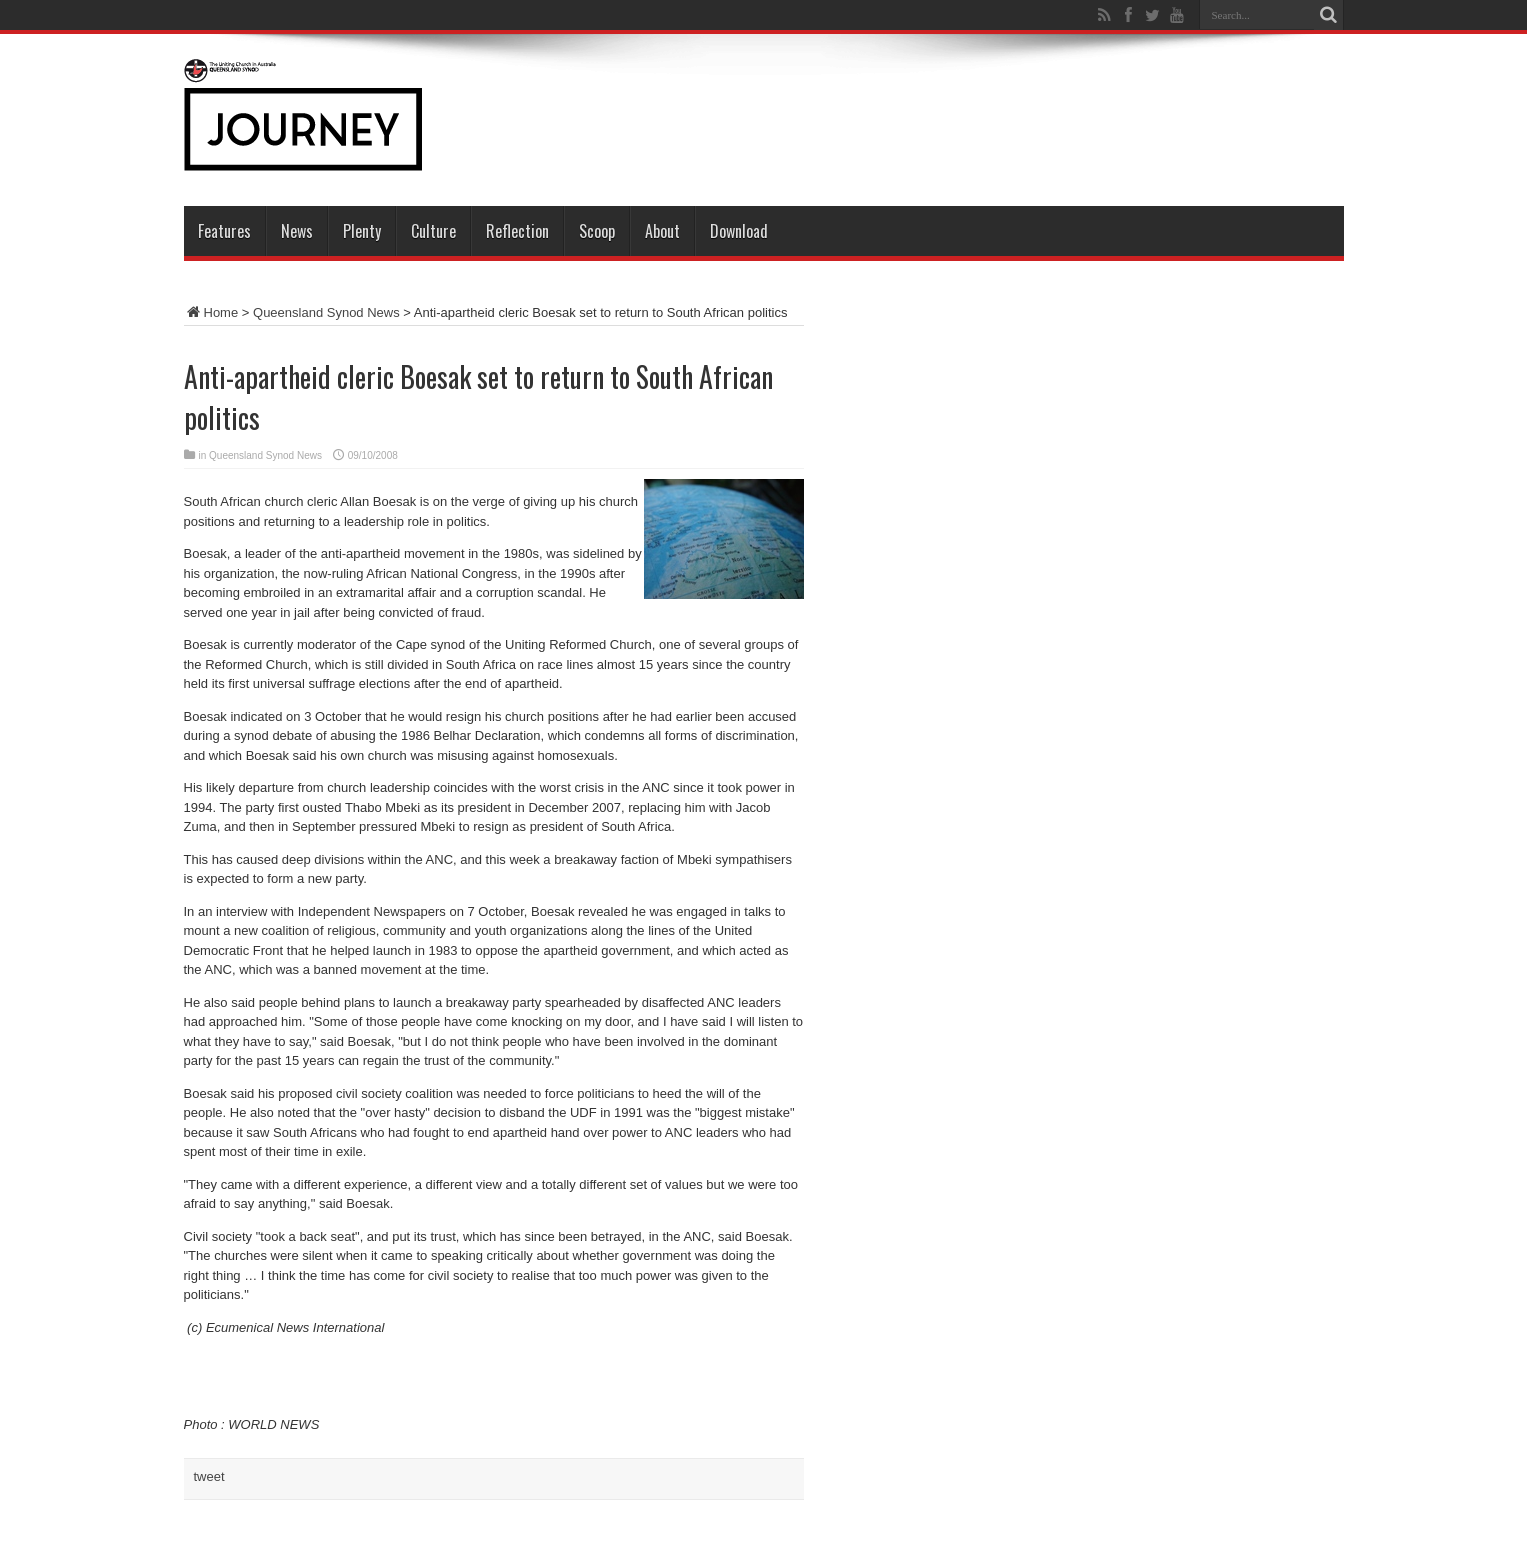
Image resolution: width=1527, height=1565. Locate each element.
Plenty (362, 231)
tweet (209, 1476)
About (662, 231)
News (297, 231)
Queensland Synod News (326, 312)
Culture (433, 231)
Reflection (517, 231)
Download (739, 231)
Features (224, 231)
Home (211, 312)
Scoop (597, 231)
